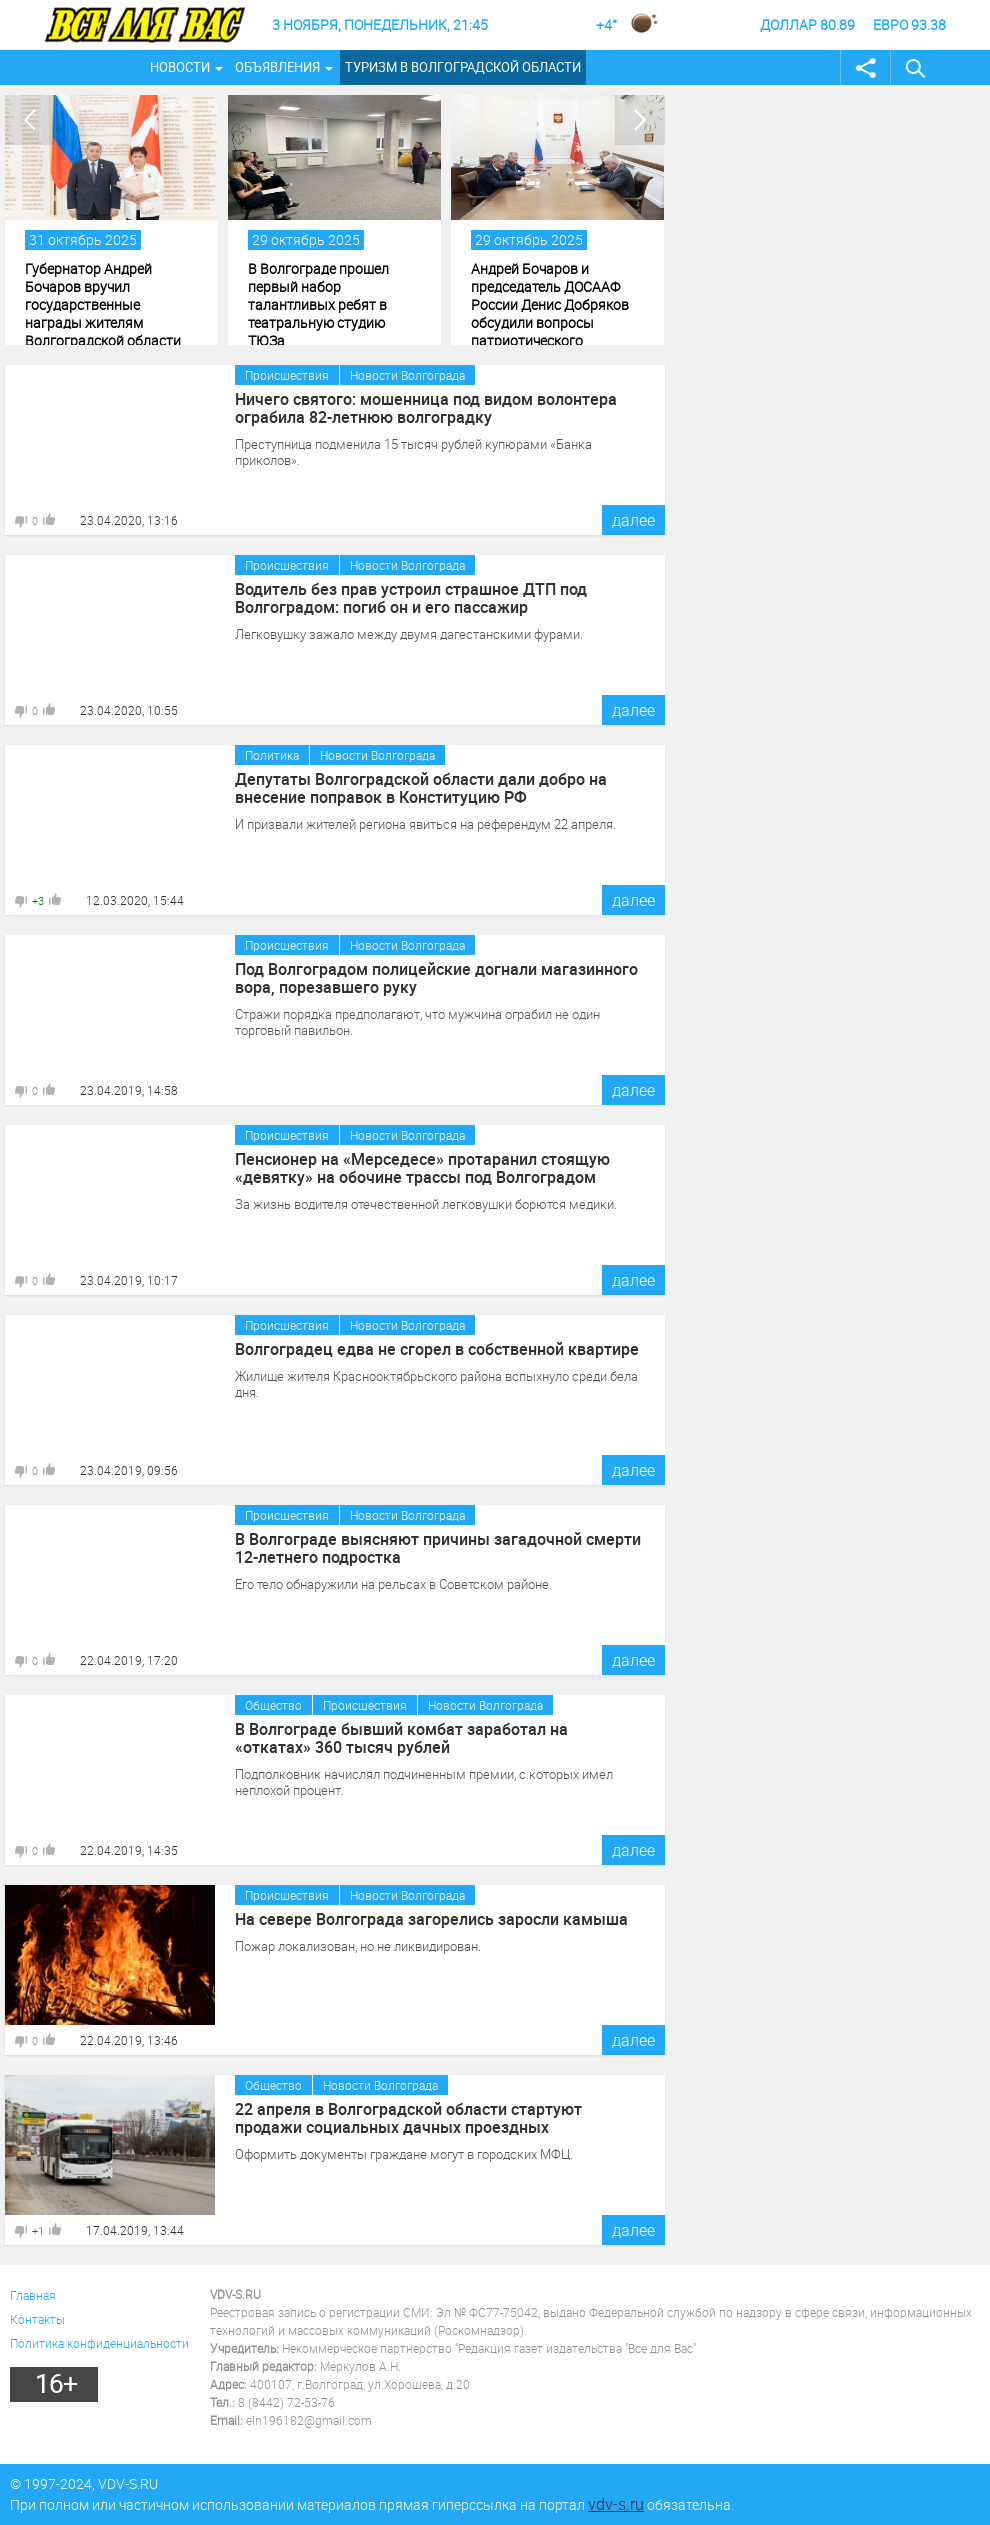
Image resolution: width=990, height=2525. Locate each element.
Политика (272, 755)
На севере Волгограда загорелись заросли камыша (431, 1919)
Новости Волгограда (407, 375)
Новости (180, 67)
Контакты (37, 2319)
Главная (33, 2295)
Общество (273, 1705)
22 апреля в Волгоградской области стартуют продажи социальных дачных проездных (408, 2118)
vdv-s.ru (616, 2504)
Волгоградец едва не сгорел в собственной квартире (437, 1349)
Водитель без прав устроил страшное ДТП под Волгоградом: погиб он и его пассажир (411, 598)
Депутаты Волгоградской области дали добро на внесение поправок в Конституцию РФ (421, 788)
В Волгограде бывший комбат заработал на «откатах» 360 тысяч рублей (401, 1738)
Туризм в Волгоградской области (463, 67)
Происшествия (287, 375)
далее (633, 520)
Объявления (277, 67)
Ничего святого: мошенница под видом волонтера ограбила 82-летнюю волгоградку (426, 408)
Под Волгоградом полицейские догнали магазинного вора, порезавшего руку (436, 978)
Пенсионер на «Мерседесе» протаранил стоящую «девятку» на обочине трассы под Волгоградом (422, 1168)
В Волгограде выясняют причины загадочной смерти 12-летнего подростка (438, 1548)
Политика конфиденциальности (99, 2343)
